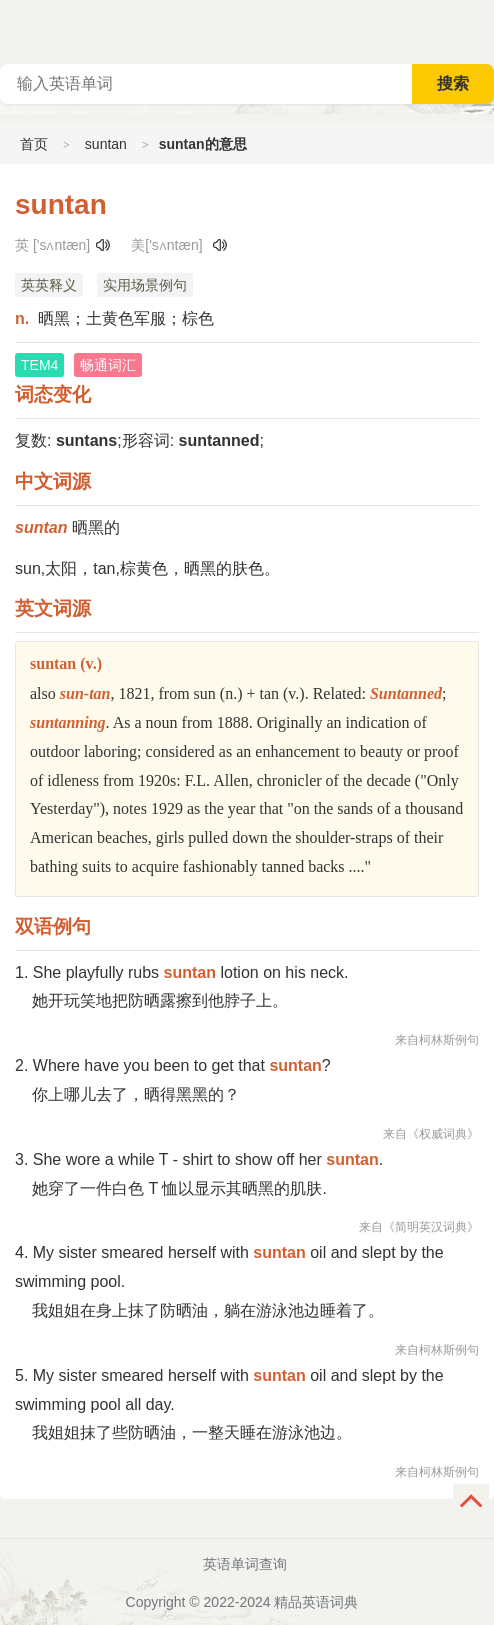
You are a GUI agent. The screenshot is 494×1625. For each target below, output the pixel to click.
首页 (34, 144)
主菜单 (478, 30)
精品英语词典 (316, 1602)
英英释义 (49, 285)
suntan (106, 144)
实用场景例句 (145, 285)
